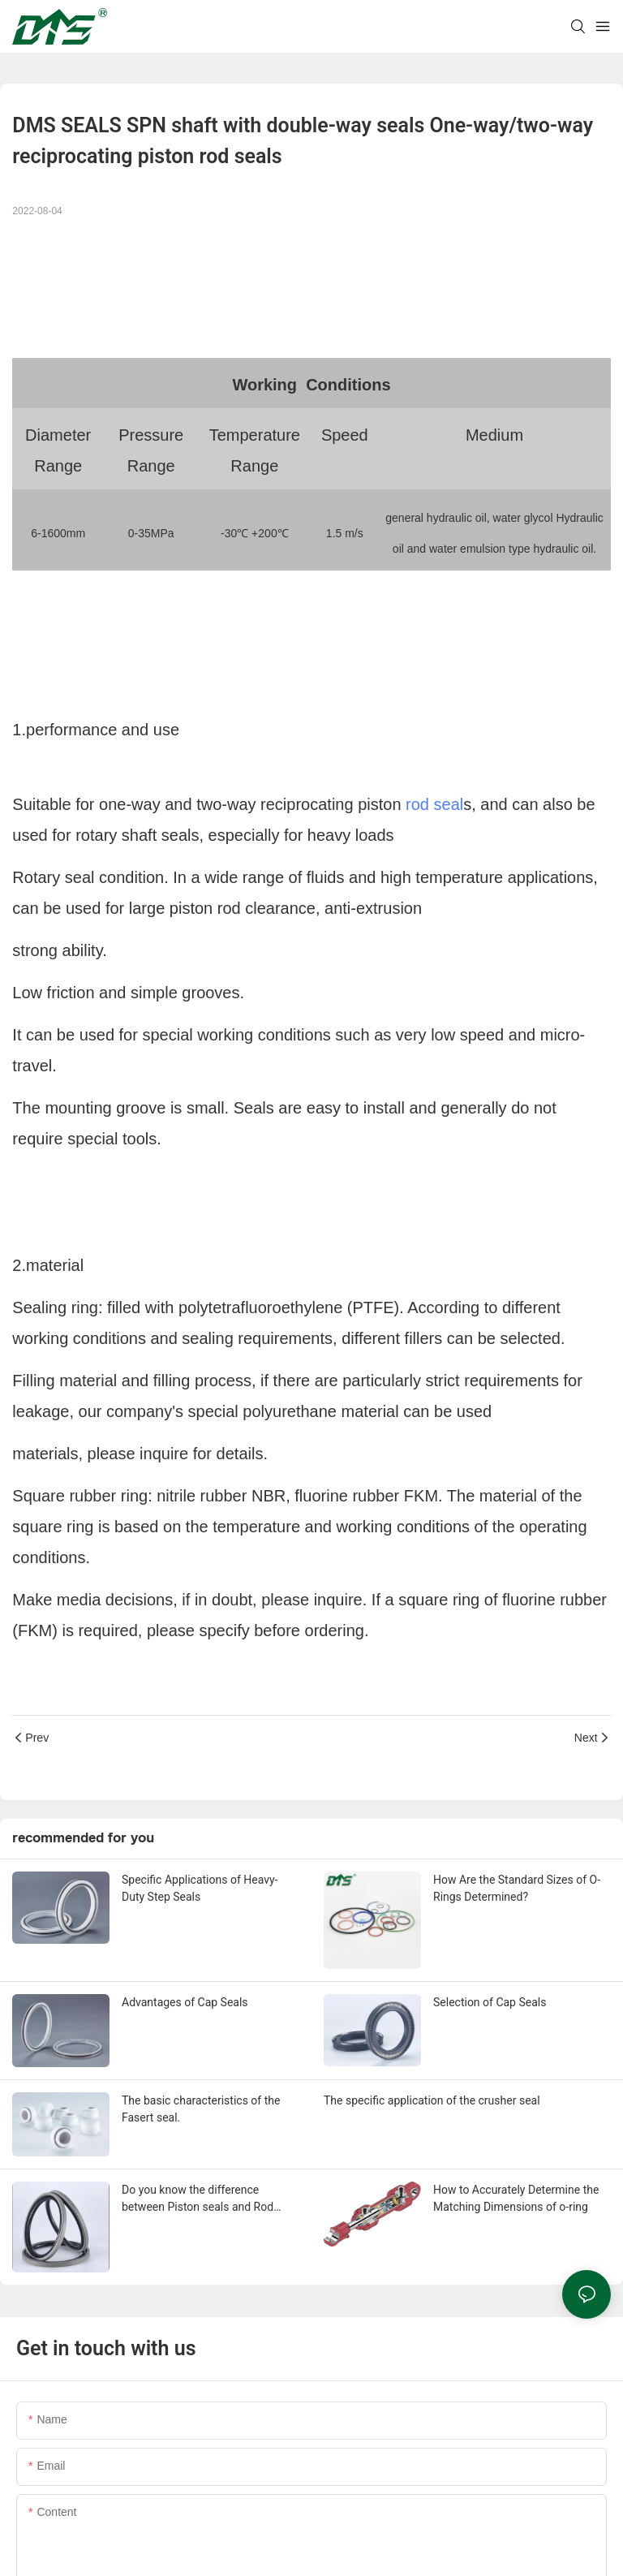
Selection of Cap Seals (489, 2002)
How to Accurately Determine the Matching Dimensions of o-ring (516, 2198)
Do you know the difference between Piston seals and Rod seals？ (197, 2199)
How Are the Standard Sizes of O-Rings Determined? (516, 1888)
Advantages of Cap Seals (185, 2002)
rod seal (434, 804)
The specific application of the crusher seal (432, 2100)
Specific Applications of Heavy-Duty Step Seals (199, 1888)
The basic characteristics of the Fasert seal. (201, 2109)
